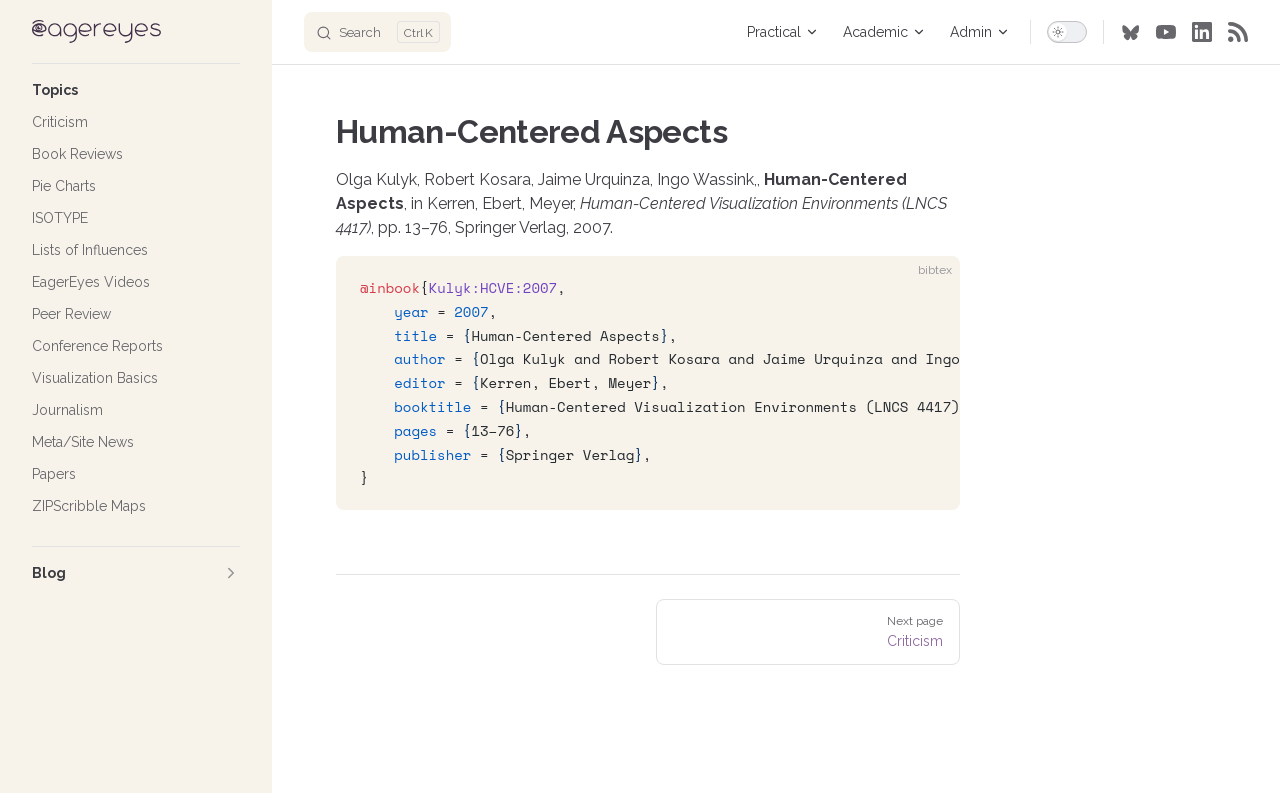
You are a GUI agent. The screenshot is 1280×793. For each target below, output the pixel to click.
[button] (136, 90)
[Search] (377, 32)
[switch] (1067, 32)
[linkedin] (1202, 32)
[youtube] (1166, 32)
